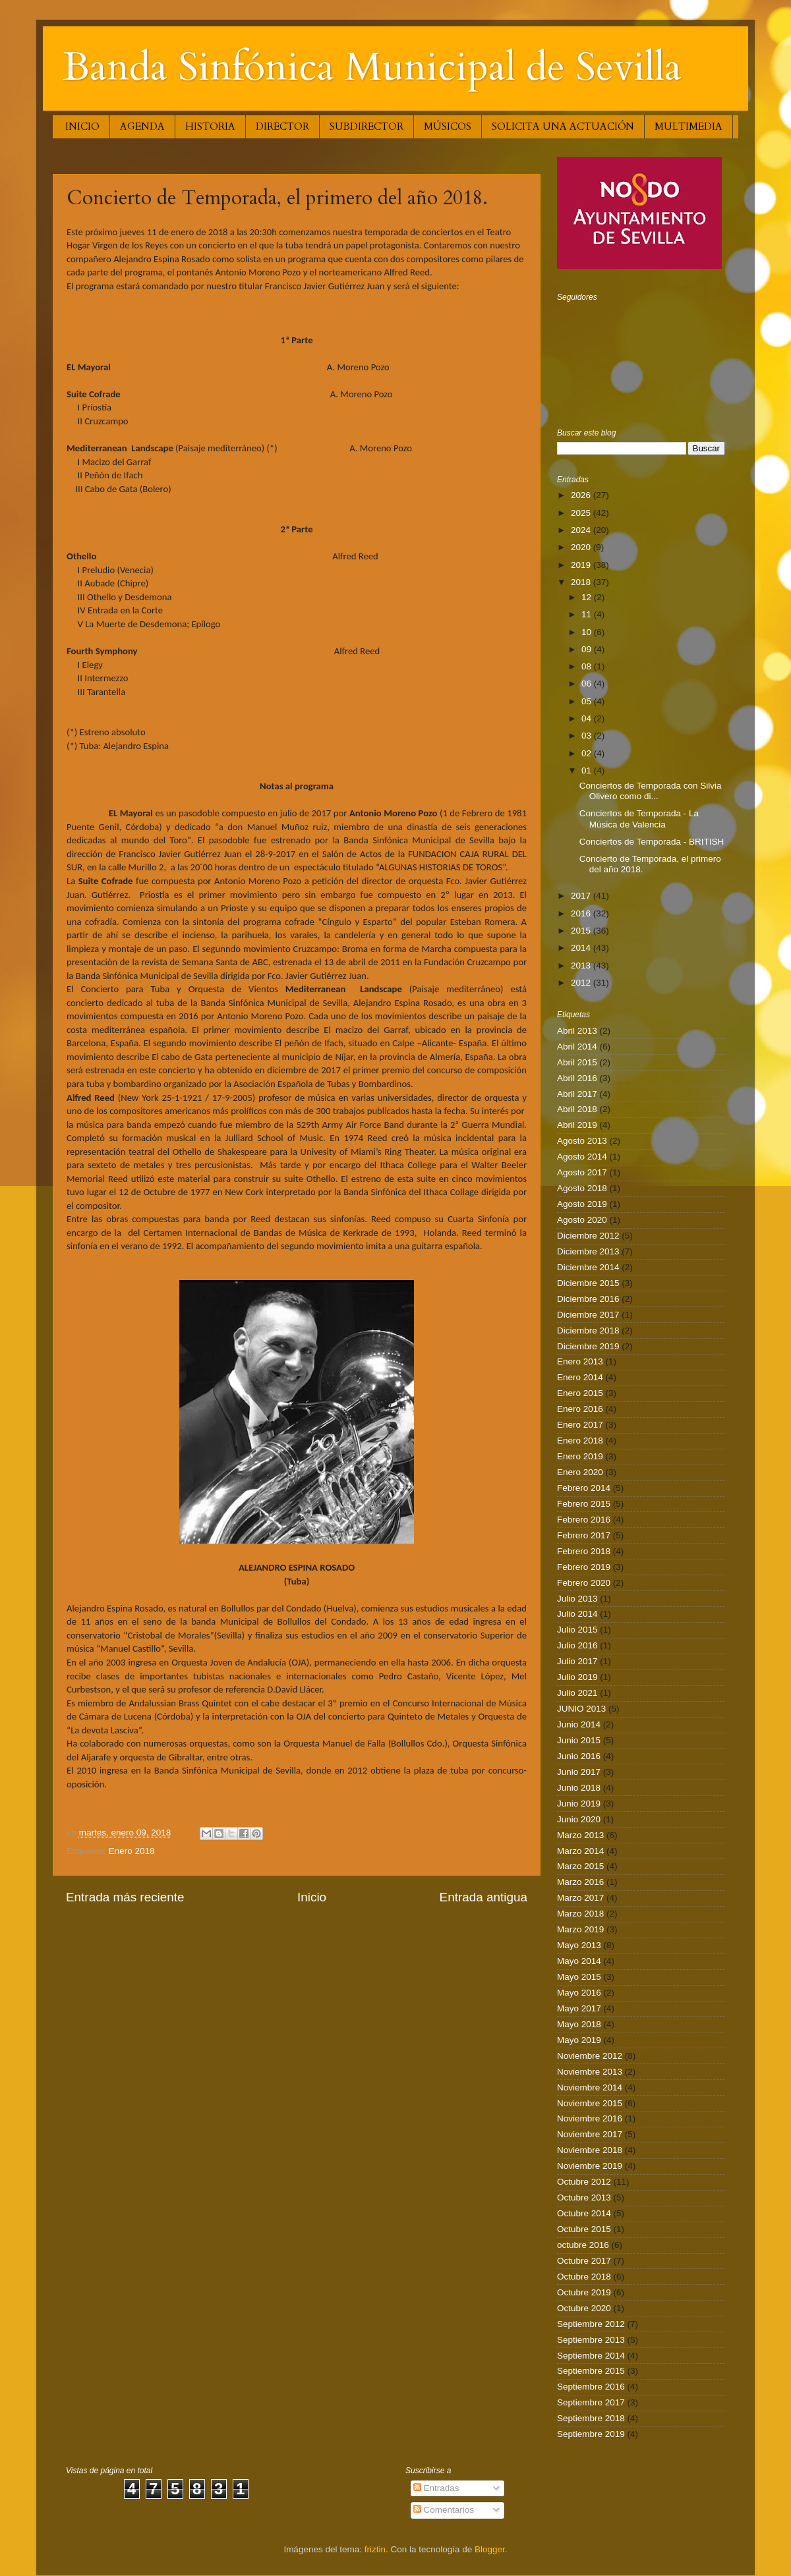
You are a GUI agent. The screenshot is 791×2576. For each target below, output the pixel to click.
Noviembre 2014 (589, 2087)
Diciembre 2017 (588, 1315)
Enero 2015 (580, 1393)
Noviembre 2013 (589, 2072)
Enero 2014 (580, 1377)
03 (587, 736)
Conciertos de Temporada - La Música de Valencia (639, 818)
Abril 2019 (577, 1125)
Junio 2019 (579, 1803)
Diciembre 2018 (588, 1330)
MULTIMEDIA (688, 126)
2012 (582, 983)
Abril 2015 (577, 1062)
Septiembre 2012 (591, 2324)
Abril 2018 (577, 1109)
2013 (582, 965)
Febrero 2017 (583, 1535)
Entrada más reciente (125, 1897)
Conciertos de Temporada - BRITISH (651, 842)
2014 (582, 948)
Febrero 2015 (583, 1504)
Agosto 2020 (582, 1220)
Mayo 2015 (579, 1977)
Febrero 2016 (583, 1520)
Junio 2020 (579, 1819)
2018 (582, 582)
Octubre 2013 (584, 2197)
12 (587, 597)
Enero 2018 (132, 1851)
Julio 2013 (577, 1599)
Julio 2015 (577, 1630)
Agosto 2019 (582, 1204)
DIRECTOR (282, 126)
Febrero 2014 (583, 1488)
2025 (582, 513)
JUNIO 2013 (581, 1709)
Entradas (436, 2488)
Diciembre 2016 (588, 1299)
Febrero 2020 (583, 1583)
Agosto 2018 (582, 1188)
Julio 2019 (577, 1677)
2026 (582, 495)
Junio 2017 (579, 1772)
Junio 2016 (579, 1756)
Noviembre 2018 (589, 2150)
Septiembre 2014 (591, 2356)
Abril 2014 (577, 1046)
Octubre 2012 (584, 2182)
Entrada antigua (483, 1897)
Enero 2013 (580, 1361)
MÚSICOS (447, 126)
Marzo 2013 (580, 1835)
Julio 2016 (577, 1645)
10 (587, 632)
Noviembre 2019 (589, 2166)
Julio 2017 (577, 1661)
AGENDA (142, 126)
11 (587, 614)
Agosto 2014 (582, 1157)
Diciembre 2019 (588, 1346)
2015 (582, 931)
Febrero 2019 (583, 1567)
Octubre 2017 (584, 2261)
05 (587, 701)
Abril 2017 (577, 1094)
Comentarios (443, 2510)
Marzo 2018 (580, 1913)
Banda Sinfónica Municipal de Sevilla (372, 67)
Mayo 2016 (579, 1993)
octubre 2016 (583, 2245)
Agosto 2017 (582, 1172)
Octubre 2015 (584, 2229)
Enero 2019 (580, 1456)
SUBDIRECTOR (366, 126)
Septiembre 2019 (591, 2434)
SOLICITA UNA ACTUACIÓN (563, 126)
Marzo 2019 (580, 1929)
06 (587, 683)
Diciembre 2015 (588, 1283)
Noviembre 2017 (589, 2134)
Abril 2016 (577, 1078)
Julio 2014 (577, 1614)
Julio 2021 (577, 1693)
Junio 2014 (579, 1724)
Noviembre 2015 (589, 2103)
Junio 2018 (579, 1788)
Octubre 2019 (584, 2292)
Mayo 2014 (579, 1961)
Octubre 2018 (584, 2277)
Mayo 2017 (579, 2008)
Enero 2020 (580, 1472)
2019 (582, 565)
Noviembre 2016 (589, 2118)
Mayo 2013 (579, 1945)
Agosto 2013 (582, 1141)
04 (587, 718)
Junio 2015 (579, 1740)
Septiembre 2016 (591, 2387)
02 (587, 753)
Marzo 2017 (580, 1898)
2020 (582, 547)
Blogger (490, 2549)
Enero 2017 (580, 1425)
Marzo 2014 (580, 1851)
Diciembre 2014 (588, 1267)
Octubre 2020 (584, 2308)
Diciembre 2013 (588, 1251)
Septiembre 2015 (591, 2371)
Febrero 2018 (583, 1551)
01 (587, 770)
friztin (375, 2549)
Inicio (311, 1897)
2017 (582, 896)
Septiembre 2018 (591, 2418)
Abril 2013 (577, 1031)
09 (587, 649)
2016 (582, 913)
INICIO (82, 126)
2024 (582, 530)
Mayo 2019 (579, 2040)
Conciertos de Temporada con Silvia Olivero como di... (650, 791)
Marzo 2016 (580, 1882)
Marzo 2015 (580, 1866)
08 (587, 666)
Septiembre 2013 (591, 2340)
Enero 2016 (580, 1409)
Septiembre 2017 (591, 2402)
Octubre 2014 (584, 2213)
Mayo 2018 (579, 2024)
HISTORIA (210, 126)
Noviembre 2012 (589, 2056)
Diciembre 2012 (588, 1236)
